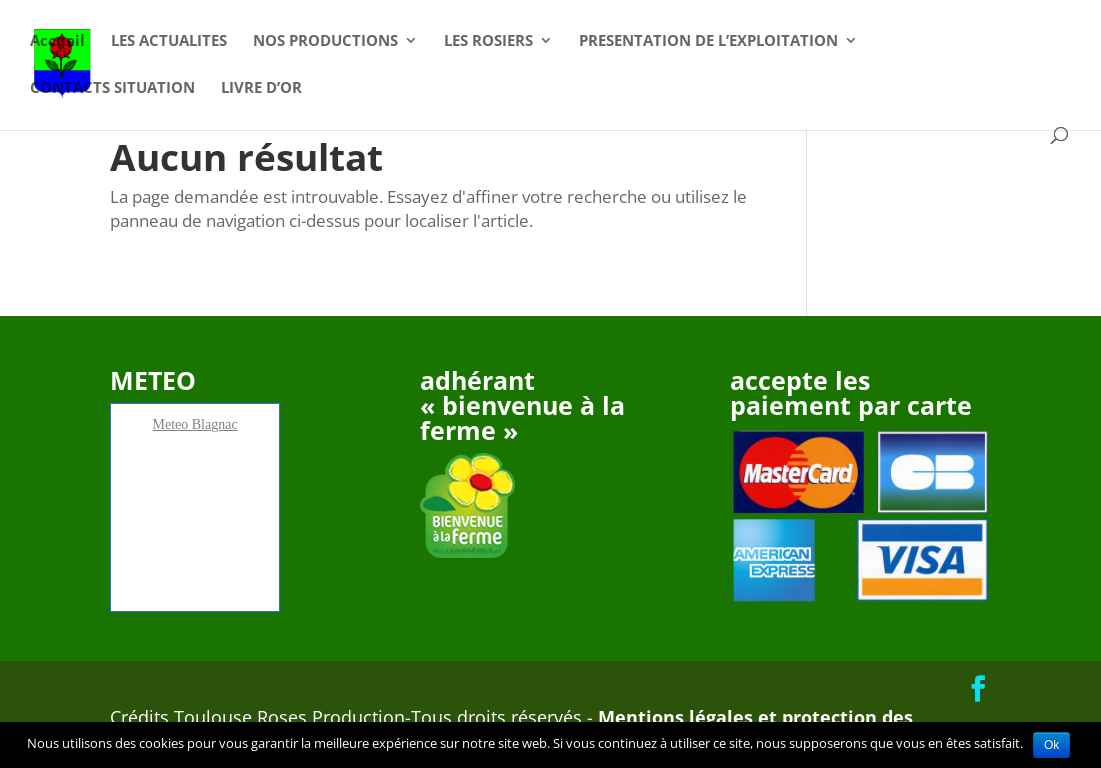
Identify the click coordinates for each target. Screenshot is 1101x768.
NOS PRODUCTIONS (325, 41)
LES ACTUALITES (169, 41)
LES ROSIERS (488, 41)
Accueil (57, 41)
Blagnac (215, 424)
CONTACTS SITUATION (112, 88)
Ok (1051, 745)
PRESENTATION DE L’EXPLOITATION (708, 41)
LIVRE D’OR (261, 88)
